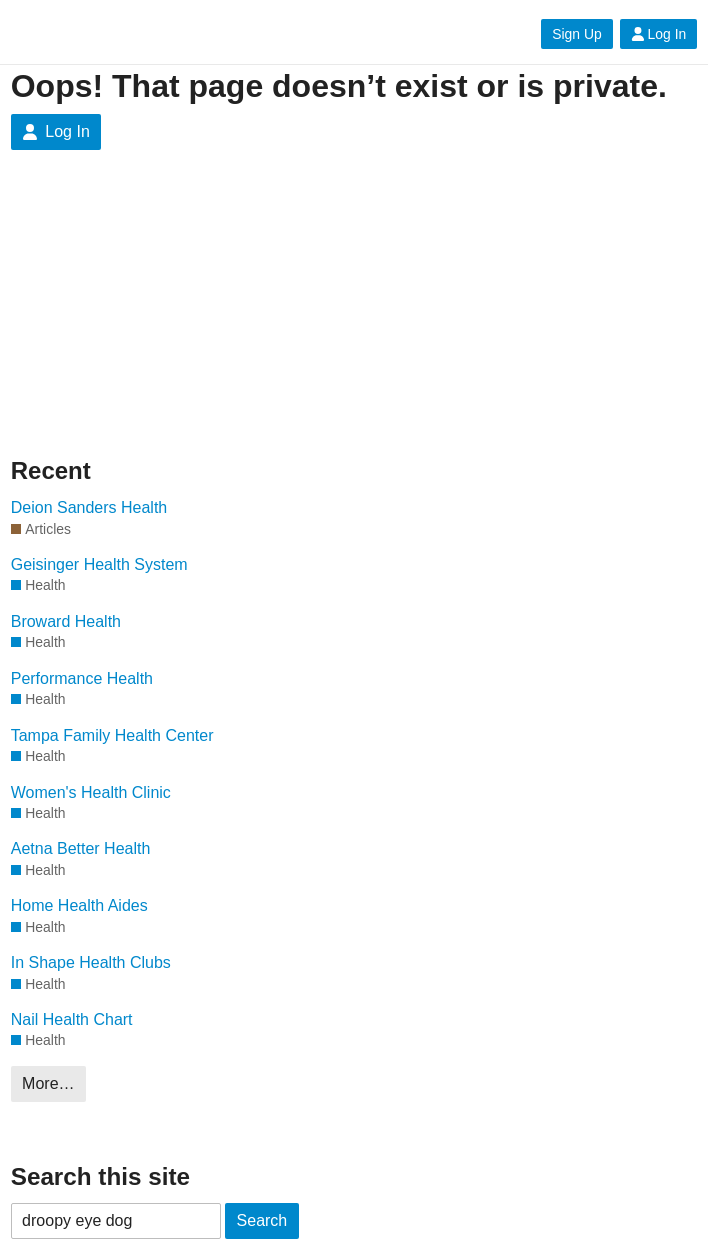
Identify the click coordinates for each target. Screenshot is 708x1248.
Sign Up (576, 34)
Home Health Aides (79, 905)
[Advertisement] (172, 319)
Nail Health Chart (72, 1019)
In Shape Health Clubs (91, 962)
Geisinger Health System (99, 564)
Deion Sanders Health (89, 507)
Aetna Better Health (81, 848)
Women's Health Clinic (91, 792)
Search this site (100, 1176)
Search (262, 1220)
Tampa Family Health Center (112, 735)
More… (48, 1083)
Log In (659, 34)
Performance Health (82, 678)
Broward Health (66, 621)
